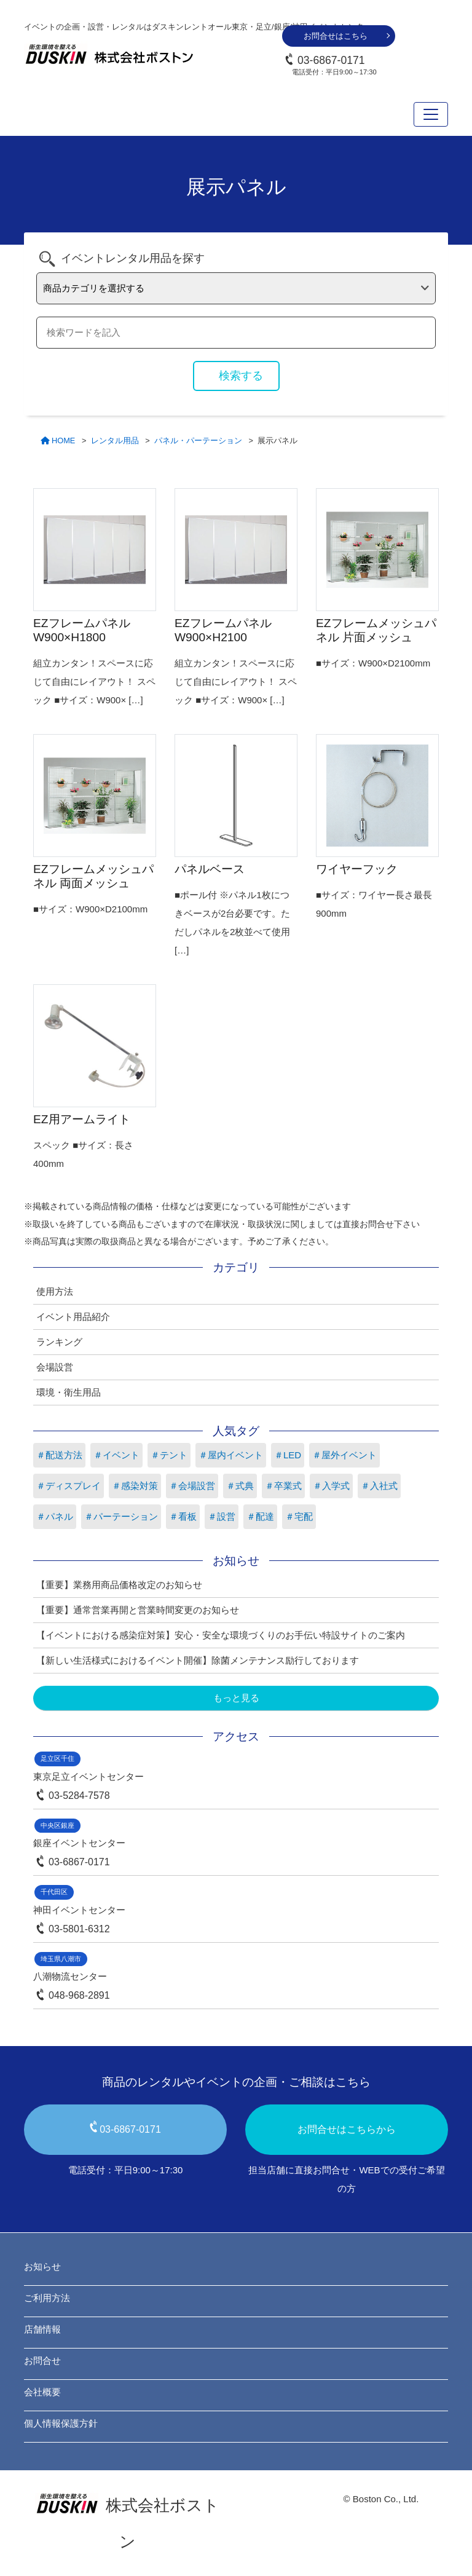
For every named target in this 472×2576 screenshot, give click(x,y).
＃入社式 (379, 1485)
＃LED (287, 1455)
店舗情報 (42, 2329)
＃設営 (221, 1516)
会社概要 (42, 2392)
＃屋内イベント (231, 1455)
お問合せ (42, 2360)
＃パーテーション (121, 1516)
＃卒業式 (283, 1485)
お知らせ (42, 2266)
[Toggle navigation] (431, 114)
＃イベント (116, 1455)
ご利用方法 (47, 2298)
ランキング (59, 1342)
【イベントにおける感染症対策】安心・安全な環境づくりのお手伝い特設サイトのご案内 (220, 1635)
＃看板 (183, 1516)
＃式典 (240, 1485)
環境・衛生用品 (68, 1392)
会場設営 (54, 1367)
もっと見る (236, 1698)
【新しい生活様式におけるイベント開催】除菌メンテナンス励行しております (197, 1660)
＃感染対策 (135, 1485)
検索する (241, 375)
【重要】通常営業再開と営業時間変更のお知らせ (137, 1610)
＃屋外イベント (344, 1455)
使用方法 (54, 1291)
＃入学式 (331, 1485)
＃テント (169, 1455)
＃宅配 (299, 1516)
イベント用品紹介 (73, 1316)
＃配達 (260, 1516)
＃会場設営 (192, 1485)
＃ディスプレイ (68, 1485)
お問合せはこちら (336, 36)
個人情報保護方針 (61, 2423)
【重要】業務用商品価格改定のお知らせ (119, 1584)
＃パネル (54, 1516)
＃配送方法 (59, 1455)
